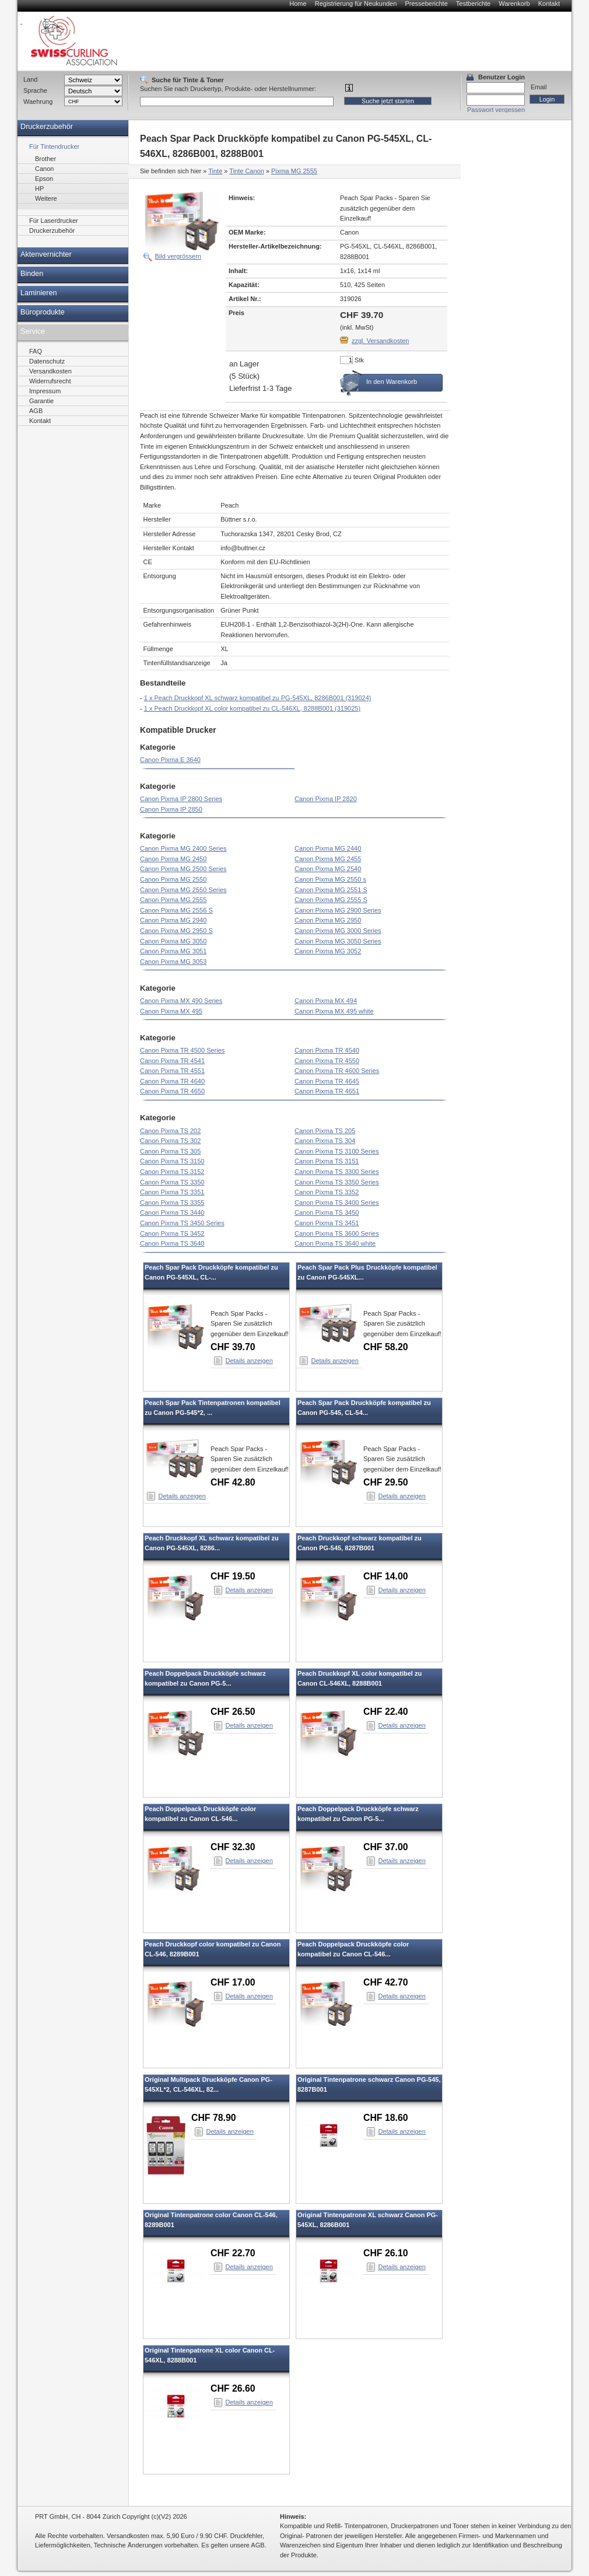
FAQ (35, 351)
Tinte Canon (246, 170)
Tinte (215, 170)
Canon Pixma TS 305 (170, 1151)
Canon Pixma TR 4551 (172, 1070)
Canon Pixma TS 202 (170, 1130)
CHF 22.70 (233, 2253)
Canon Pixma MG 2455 (327, 858)
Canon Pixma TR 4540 (326, 1050)
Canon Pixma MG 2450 (173, 858)
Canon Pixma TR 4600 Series (336, 1070)
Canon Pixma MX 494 (325, 1000)
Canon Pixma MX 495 (171, 1011)
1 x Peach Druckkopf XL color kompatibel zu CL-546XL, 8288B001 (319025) (252, 708)
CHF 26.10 (385, 2253)
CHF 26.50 (233, 1712)
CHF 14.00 (385, 1576)
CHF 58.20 (385, 1347)
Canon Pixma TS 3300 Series (336, 1171)
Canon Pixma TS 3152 (172, 1171)
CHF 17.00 (233, 1982)
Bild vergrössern (178, 256)
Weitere (46, 198)
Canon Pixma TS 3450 (326, 1212)
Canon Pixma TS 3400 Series (336, 1202)
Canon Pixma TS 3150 (172, 1161)
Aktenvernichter (46, 254)
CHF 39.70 (233, 1347)
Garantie (41, 400)
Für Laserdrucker (53, 220)
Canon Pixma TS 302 (170, 1140)
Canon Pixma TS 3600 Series (336, 1233)
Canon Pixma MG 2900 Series (337, 910)
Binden (31, 274)
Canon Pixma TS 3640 (172, 1243)
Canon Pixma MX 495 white (334, 1011)
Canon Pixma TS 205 (324, 1130)
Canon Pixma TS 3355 (172, 1202)
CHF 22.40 (385, 1712)
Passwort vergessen (496, 110)
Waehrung (37, 101)
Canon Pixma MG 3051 (173, 951)
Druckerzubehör (46, 127)
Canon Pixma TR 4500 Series (182, 1050)
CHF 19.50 (233, 1576)
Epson (44, 178)
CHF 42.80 (233, 1482)
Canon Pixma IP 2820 (325, 798)
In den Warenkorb (391, 381)
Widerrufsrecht (50, 381)
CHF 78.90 (213, 2118)
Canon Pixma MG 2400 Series (183, 848)
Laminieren (38, 293)
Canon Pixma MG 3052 (327, 951)
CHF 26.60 (233, 2388)
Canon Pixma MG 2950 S (176, 930)
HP (39, 188)
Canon (44, 168)
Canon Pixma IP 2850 (171, 809)
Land (30, 79)
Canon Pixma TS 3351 (172, 1192)
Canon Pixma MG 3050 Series (337, 941)
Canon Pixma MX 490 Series (181, 1000)
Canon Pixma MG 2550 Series (183, 889)
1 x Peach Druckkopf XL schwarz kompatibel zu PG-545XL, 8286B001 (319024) (257, 697)
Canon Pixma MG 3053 (173, 961)
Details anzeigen (249, 1360)
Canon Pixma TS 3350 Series (336, 1182)
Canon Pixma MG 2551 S (330, 889)
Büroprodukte (42, 312)
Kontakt (549, 3)
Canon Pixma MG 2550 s (330, 879)
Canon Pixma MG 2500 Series (183, 868)
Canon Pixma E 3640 (170, 759)
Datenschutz (47, 361)
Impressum (45, 390)
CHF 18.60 (385, 2118)
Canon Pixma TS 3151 (326, 1161)
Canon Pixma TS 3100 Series (336, 1151)
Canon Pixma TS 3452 (172, 1233)
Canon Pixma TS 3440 (172, 1212)
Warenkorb (514, 3)
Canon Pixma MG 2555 (173, 899)
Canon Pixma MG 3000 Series (337, 930)
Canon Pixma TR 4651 (326, 1091)
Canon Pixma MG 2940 (173, 920)
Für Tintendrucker (54, 146)
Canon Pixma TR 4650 (172, 1091)
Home (297, 3)
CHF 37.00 (385, 1847)
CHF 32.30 (233, 1847)
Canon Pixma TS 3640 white (335, 1243)
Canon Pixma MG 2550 (173, 879)
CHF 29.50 (385, 1482)
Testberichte (473, 3)
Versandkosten (50, 371)
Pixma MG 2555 (294, 170)
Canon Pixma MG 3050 (173, 941)
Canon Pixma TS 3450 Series (182, 1222)
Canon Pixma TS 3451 (326, 1222)
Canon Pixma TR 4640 (172, 1081)
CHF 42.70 (385, 1982)
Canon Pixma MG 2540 (327, 868)
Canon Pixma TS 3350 (172, 1182)
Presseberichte (426, 3)
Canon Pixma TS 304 (324, 1140)
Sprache (35, 90)
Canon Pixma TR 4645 (326, 1081)
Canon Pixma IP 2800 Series (181, 798)
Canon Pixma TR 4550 (326, 1060)
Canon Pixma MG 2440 (327, 848)
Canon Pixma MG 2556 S (176, 910)
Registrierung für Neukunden (356, 3)
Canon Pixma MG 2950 (327, 920)
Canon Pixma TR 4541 (172, 1060)
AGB (36, 410)
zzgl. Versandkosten (380, 340)
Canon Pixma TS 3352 (326, 1192)
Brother (45, 158)
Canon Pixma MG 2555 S (330, 899)
